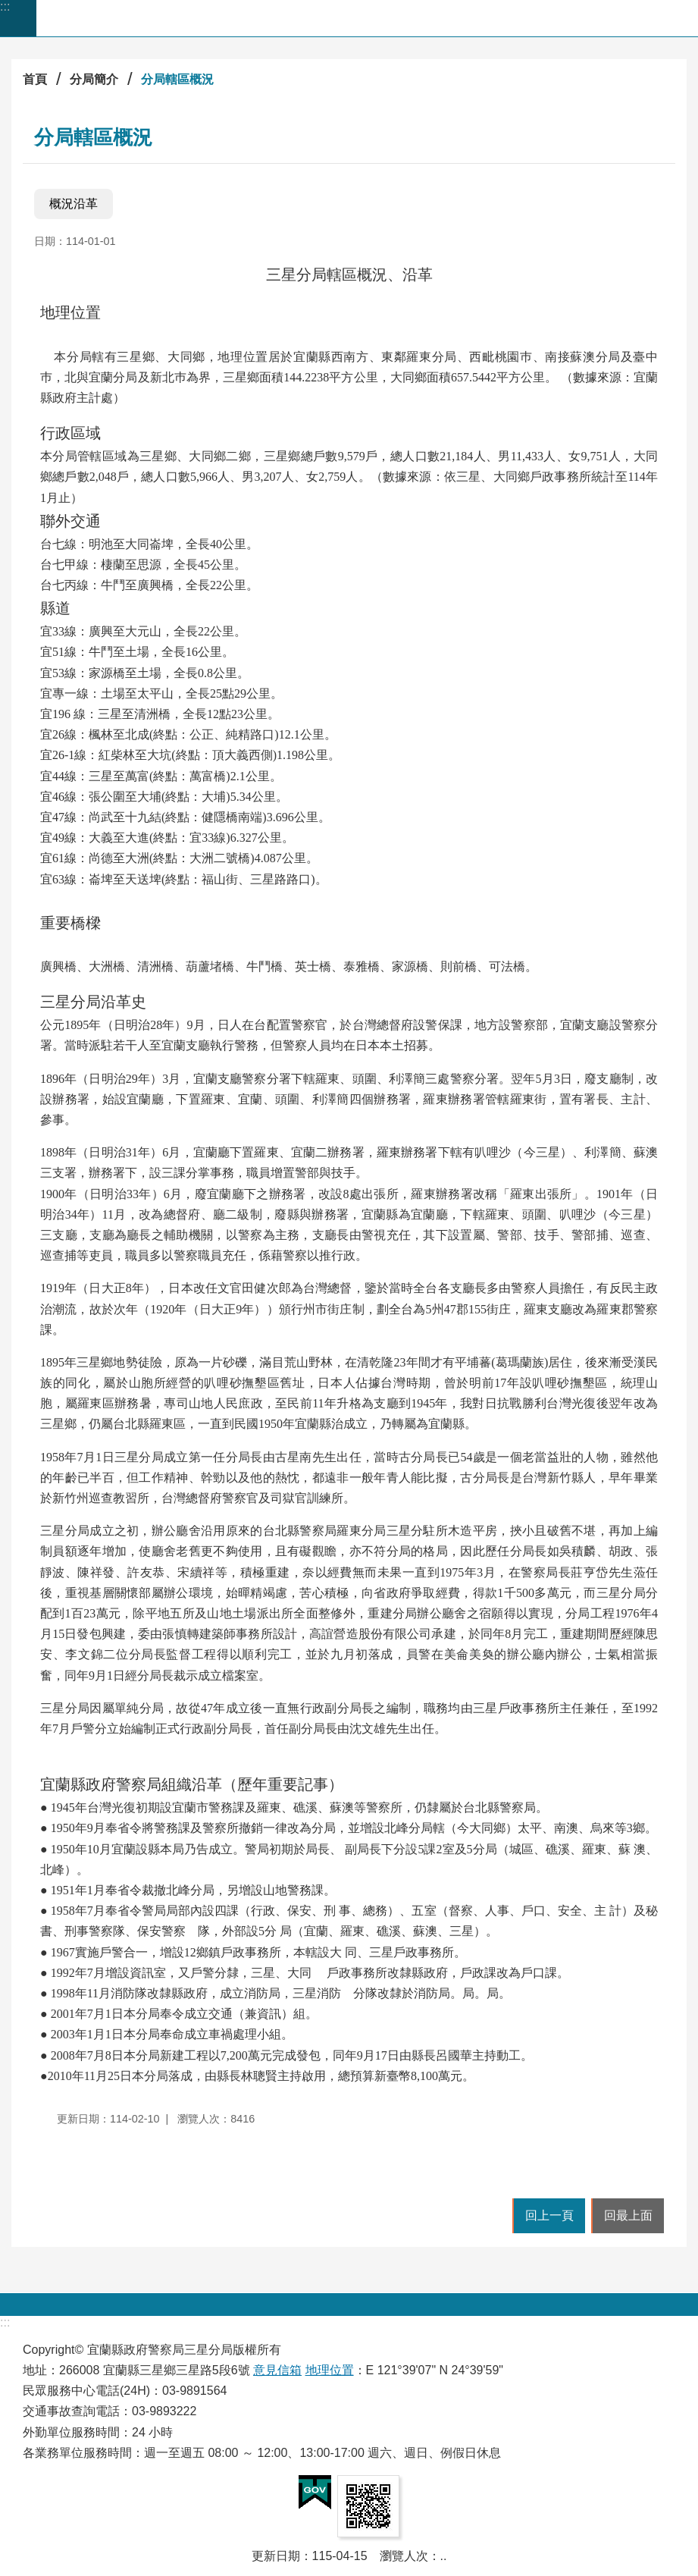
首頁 (35, 79)
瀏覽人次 (404, 2555)
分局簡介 (94, 79)
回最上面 (628, 2215)
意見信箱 (277, 2370)
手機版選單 (18, 18)
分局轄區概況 (177, 79)
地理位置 (329, 2370)
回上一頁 (549, 2215)
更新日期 (276, 2555)
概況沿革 (73, 203)
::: (5, 6)
